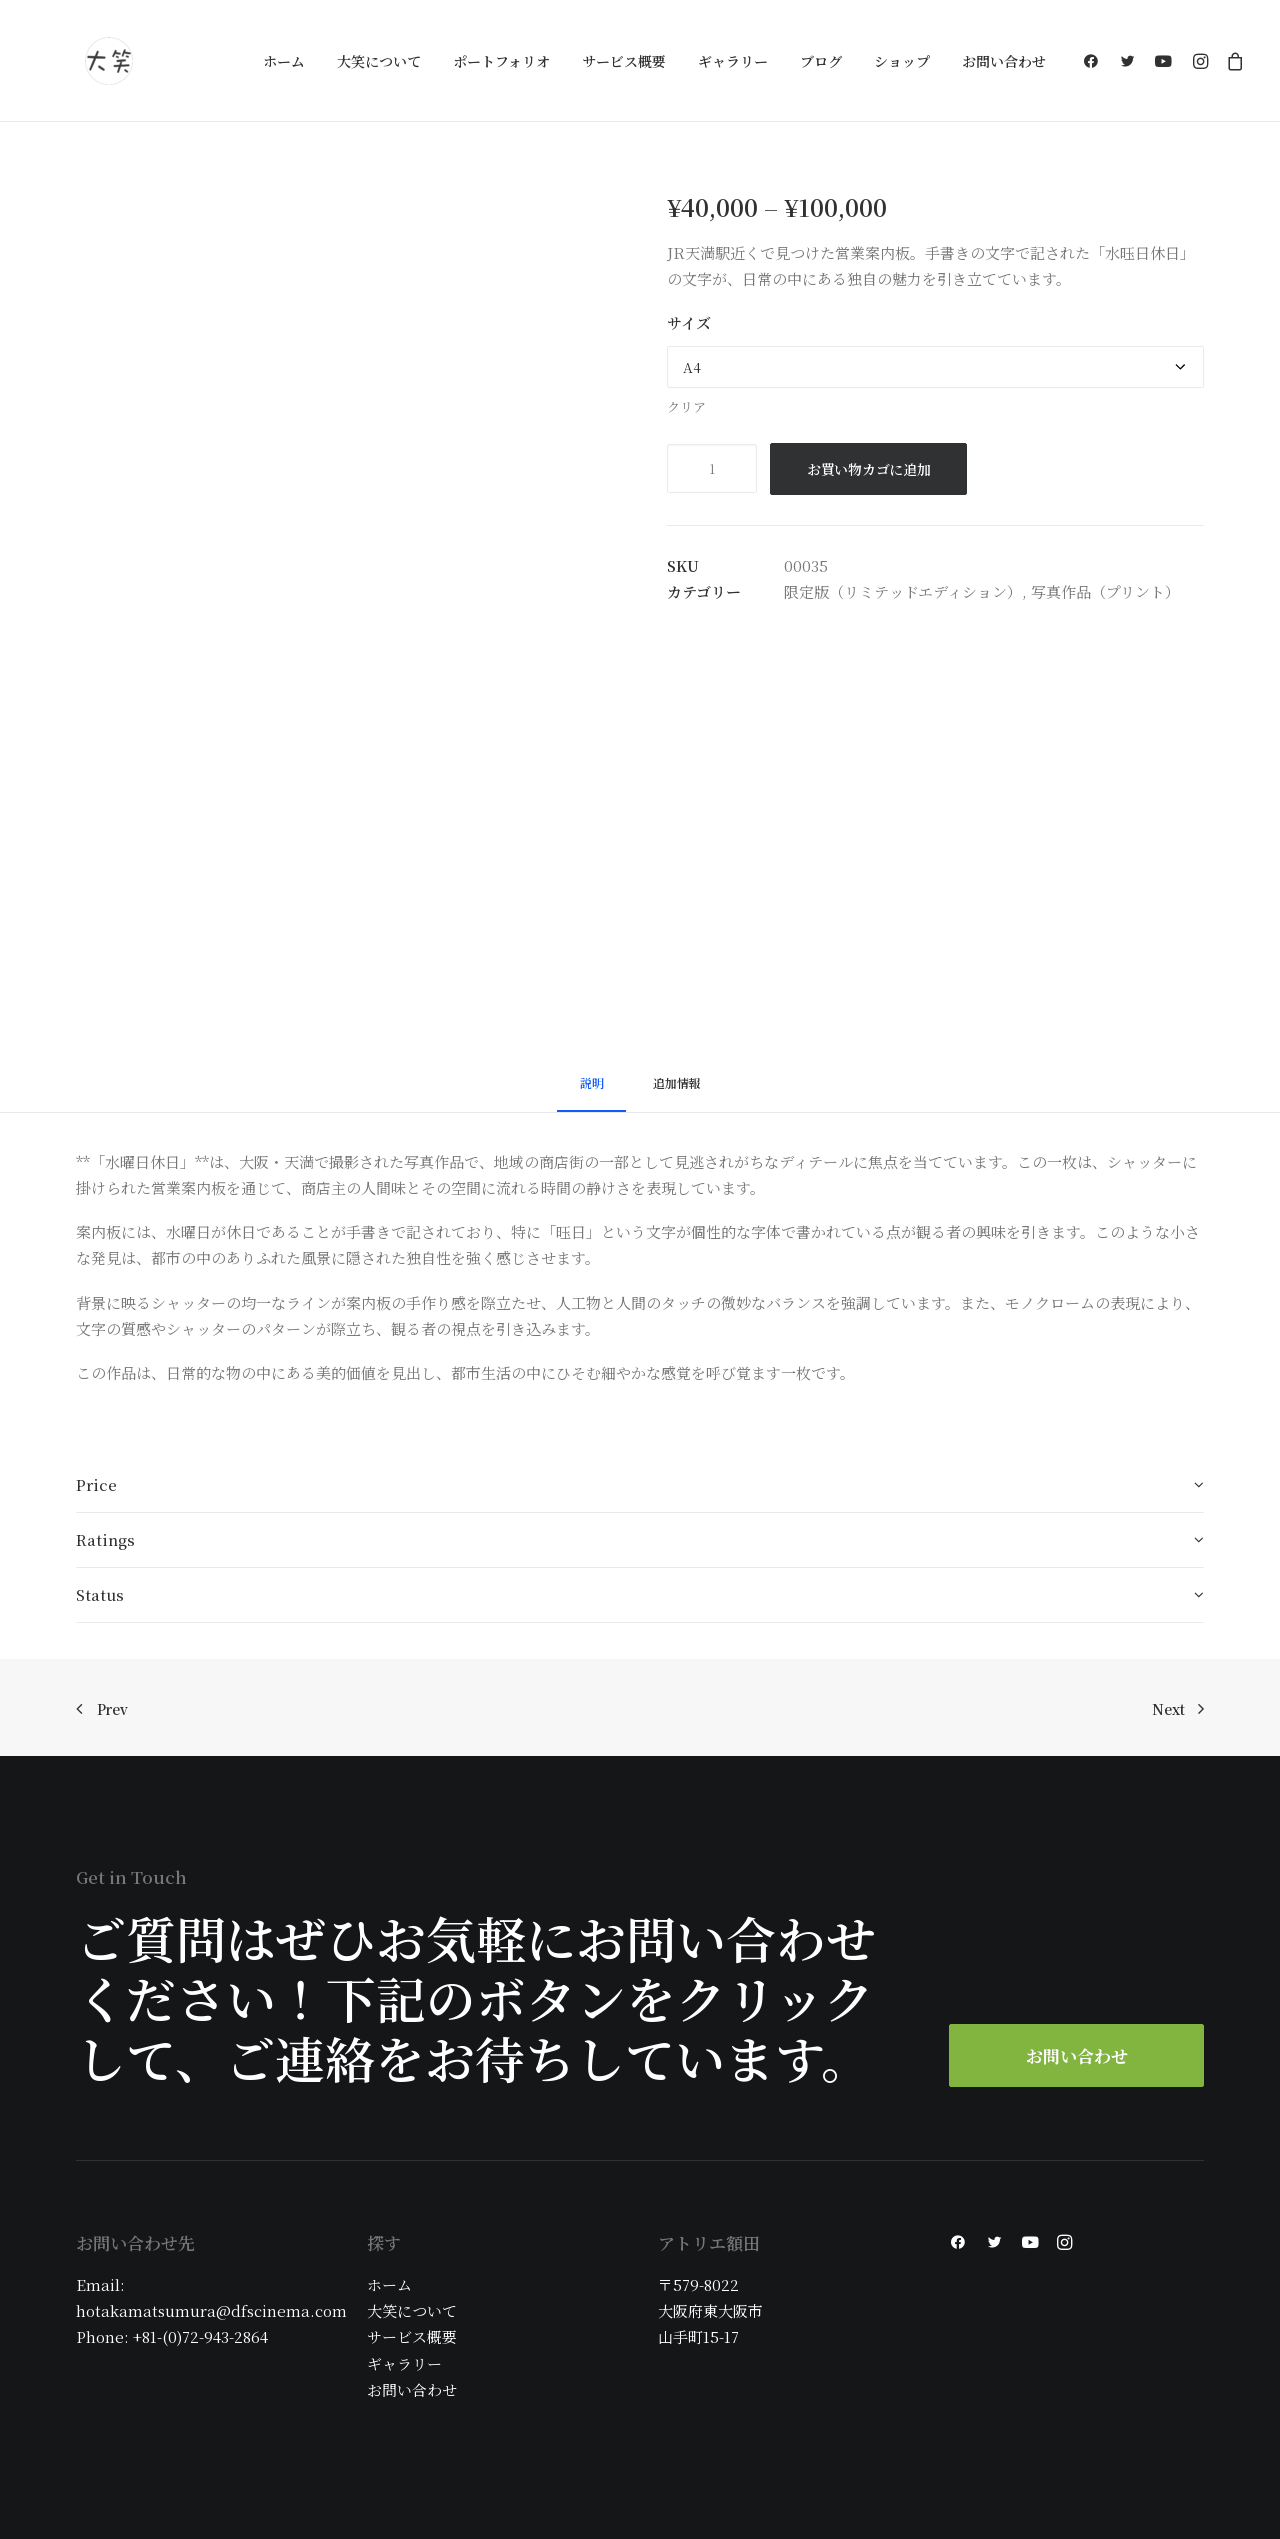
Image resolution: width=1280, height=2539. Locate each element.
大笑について (379, 61)
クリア (686, 406)
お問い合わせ (1004, 61)
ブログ (821, 61)
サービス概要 (624, 61)
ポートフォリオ (501, 61)
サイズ (689, 322)
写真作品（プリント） (1105, 591)
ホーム (284, 61)
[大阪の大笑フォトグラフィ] (109, 61)
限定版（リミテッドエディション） (903, 591)
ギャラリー (733, 61)
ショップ (902, 61)
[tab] (591, 1091)
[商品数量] (712, 468)
